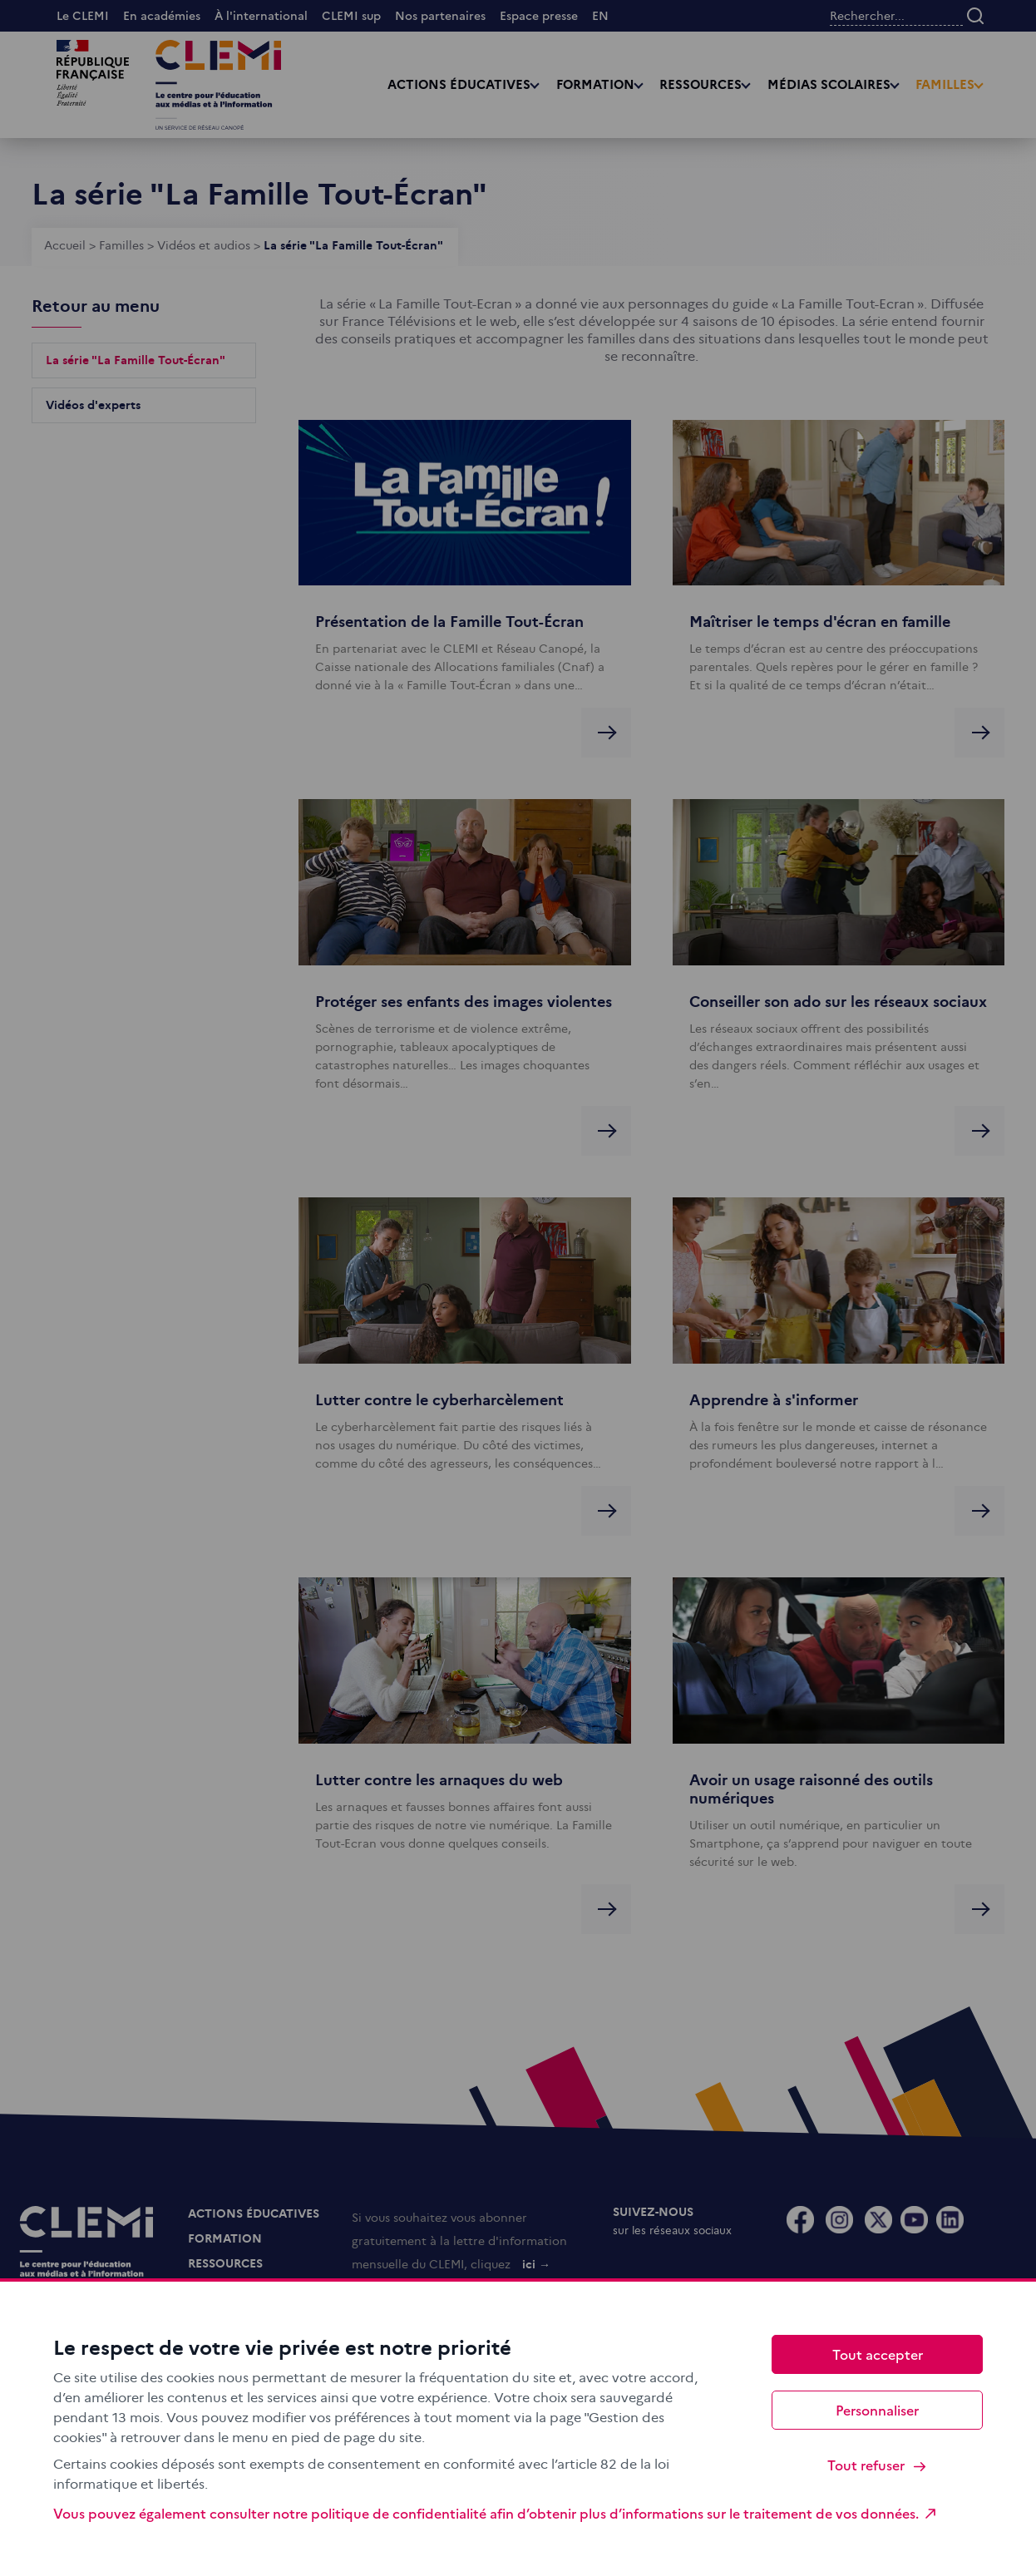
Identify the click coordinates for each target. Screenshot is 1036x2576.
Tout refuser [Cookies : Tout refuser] (877, 2465)
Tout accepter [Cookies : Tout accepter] (877, 2354)
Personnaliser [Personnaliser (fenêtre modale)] (877, 2410)
